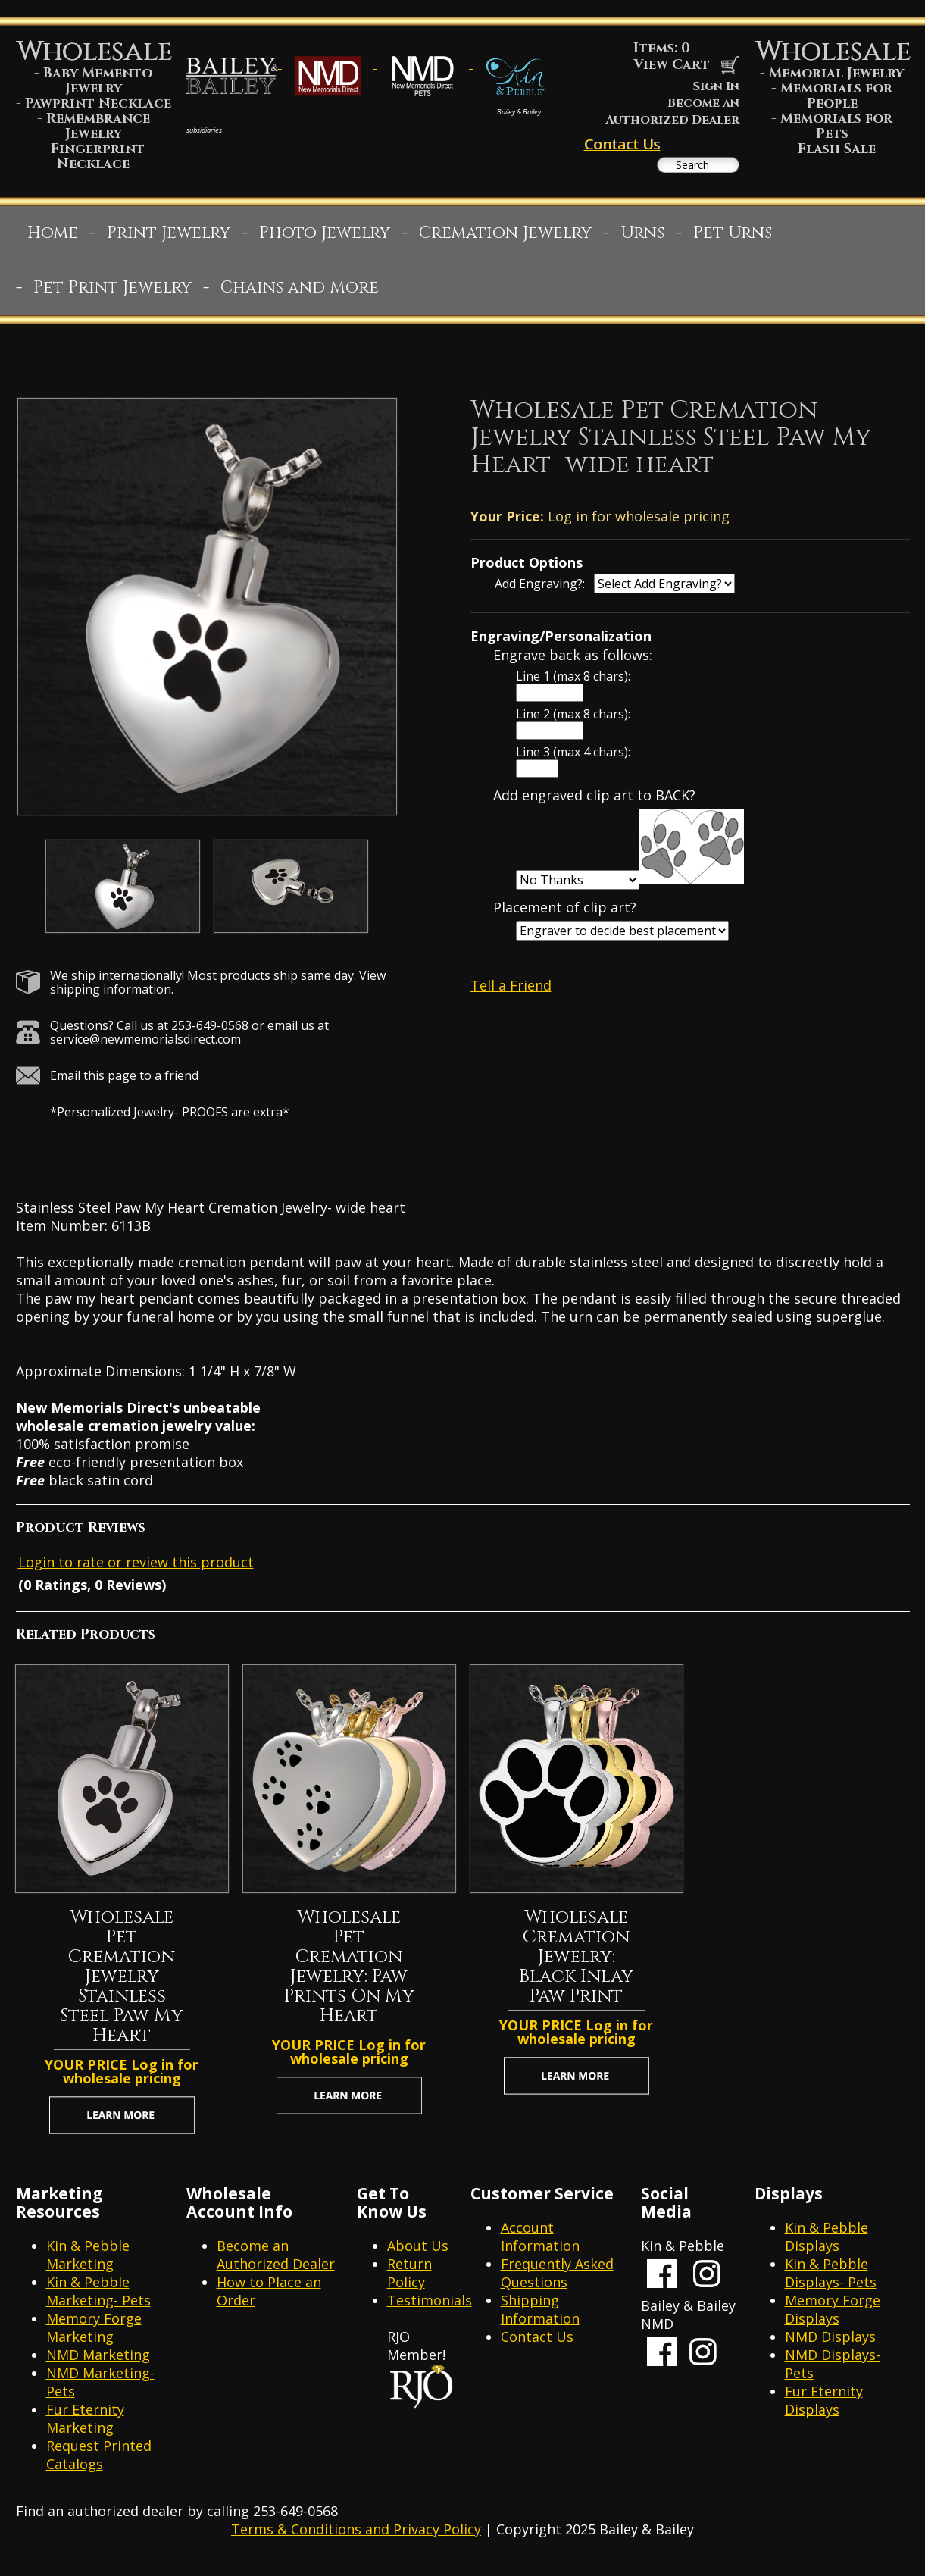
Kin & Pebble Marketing (88, 2262)
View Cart (686, 64)
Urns (642, 241)
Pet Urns (732, 241)
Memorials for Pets (836, 126)
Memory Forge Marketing (94, 2335)
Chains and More (299, 295)
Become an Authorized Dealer (672, 111)
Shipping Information (540, 2317)
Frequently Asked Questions (557, 2280)
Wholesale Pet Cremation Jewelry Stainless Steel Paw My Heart (121, 1984)
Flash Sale (837, 148)
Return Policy (409, 2280)
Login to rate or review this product (136, 1569)
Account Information (540, 2244)
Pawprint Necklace (98, 103)
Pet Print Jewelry (112, 295)
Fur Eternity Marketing (85, 2426)
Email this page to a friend (124, 1083)
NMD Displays (830, 2344)
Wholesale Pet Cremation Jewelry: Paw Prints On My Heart (349, 1974)
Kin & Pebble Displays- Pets (831, 2280)
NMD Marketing (98, 2362)
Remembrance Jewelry (98, 126)
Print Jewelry (168, 241)
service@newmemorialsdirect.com (145, 1046)
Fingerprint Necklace (98, 156)
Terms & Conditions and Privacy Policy (356, 2536)
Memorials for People (836, 96)
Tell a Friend (511, 993)
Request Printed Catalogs (99, 2462)
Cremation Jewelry (505, 241)
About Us (417, 2253)
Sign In (715, 86)
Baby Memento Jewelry (97, 81)
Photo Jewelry (324, 241)
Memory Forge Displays (832, 2317)
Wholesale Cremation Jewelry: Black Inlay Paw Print (576, 1964)
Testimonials (429, 2308)
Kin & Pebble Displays (826, 2244)
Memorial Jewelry (836, 73)
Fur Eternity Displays (824, 2408)
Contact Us (622, 144)
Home (52, 241)
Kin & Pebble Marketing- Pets (98, 2298)
